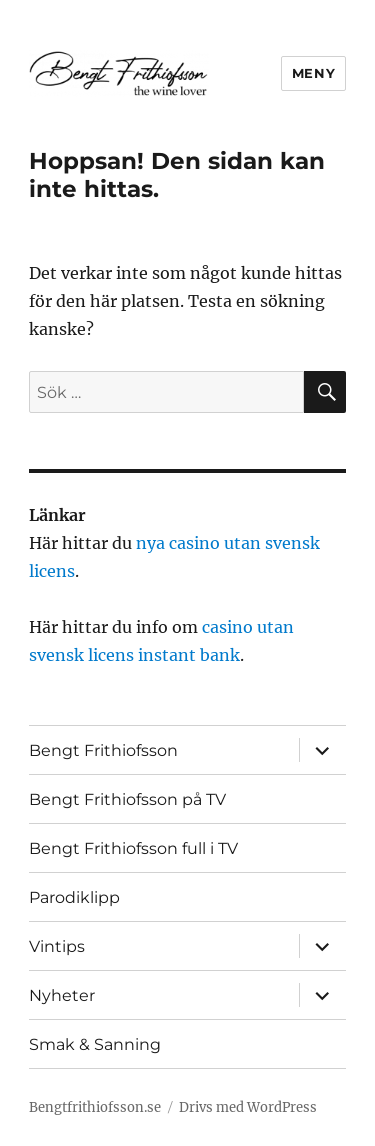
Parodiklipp (74, 897)
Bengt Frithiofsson (103, 750)
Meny (313, 73)
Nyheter (62, 995)
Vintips (57, 946)
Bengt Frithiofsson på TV (127, 799)
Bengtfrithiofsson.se (95, 1107)
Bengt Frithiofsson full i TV (133, 848)
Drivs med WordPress (248, 1107)
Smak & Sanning (95, 1044)
